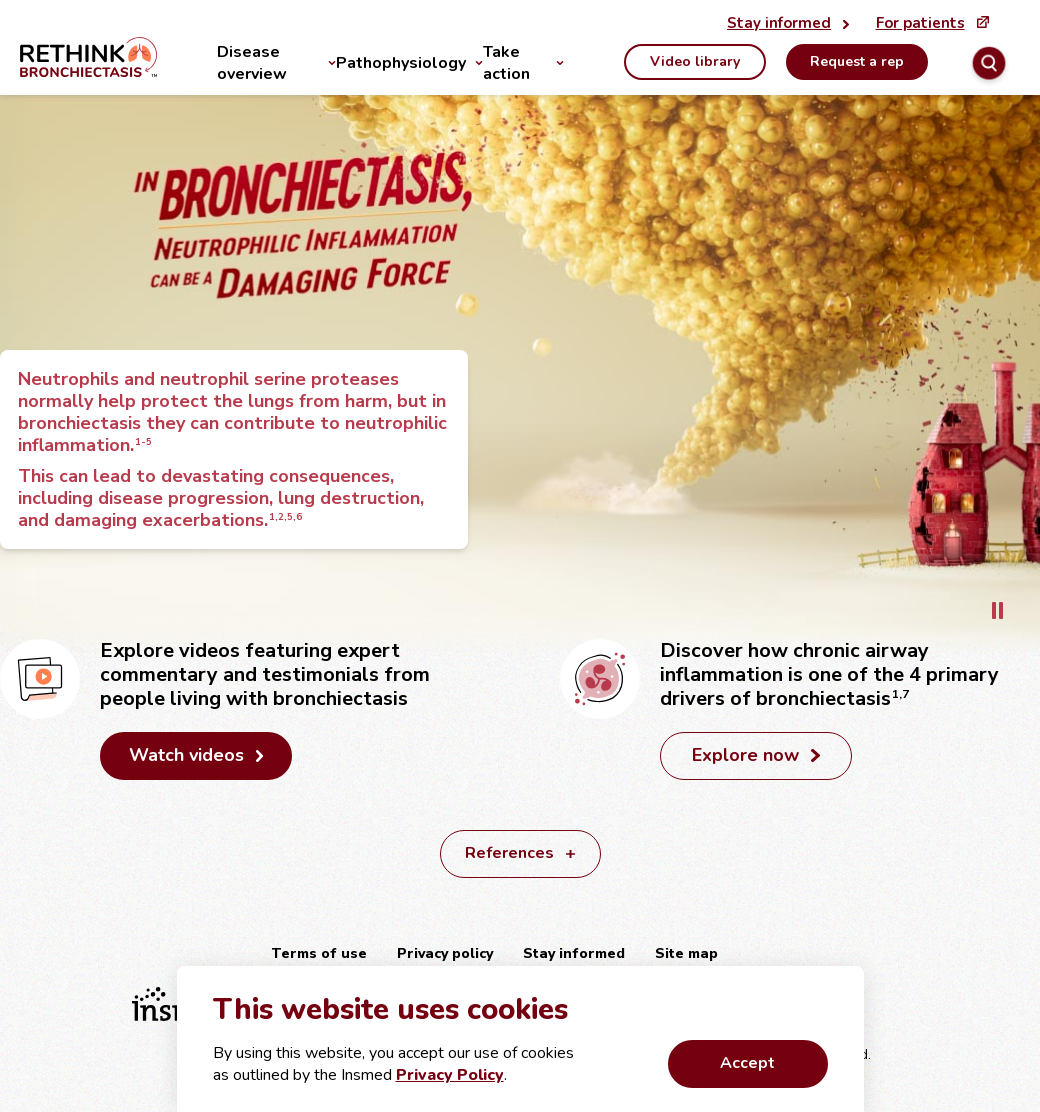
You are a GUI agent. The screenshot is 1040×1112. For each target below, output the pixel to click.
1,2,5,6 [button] (284, 516)
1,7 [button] (899, 694)
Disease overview (252, 63)
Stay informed (574, 953)
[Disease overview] (327, 63)
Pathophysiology (401, 63)
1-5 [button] (142, 441)
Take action (506, 63)
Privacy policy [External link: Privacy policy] (445, 953)
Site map (686, 953)
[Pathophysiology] (474, 63)
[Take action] (555, 63)
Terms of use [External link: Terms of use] (319, 953)
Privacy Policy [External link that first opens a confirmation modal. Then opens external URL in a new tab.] (450, 1075)
